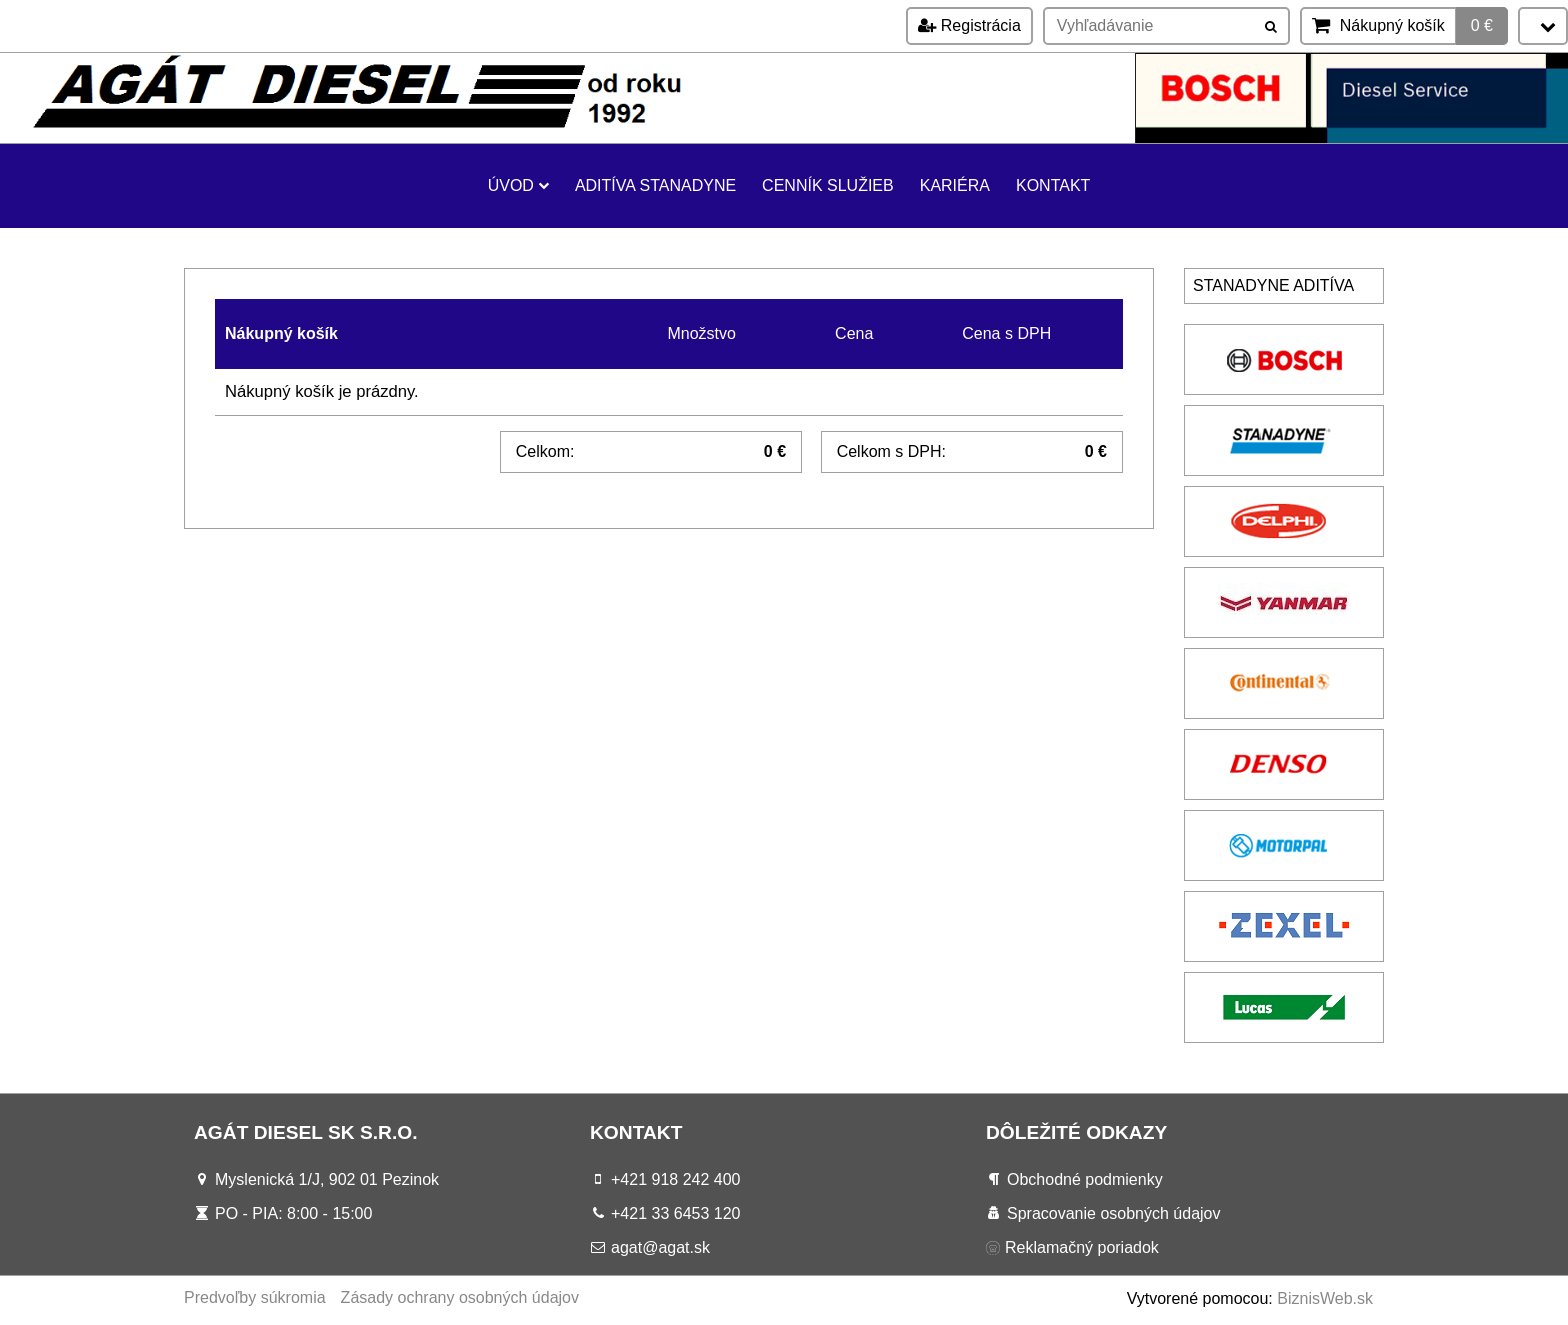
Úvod (518, 185)
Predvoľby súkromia (255, 1297)
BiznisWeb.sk (1325, 1298)
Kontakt (1053, 185)
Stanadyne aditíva (1273, 285)
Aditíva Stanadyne (655, 185)
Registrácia (969, 25)
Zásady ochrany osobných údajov (460, 1297)
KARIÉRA (955, 185)
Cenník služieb (828, 185)
